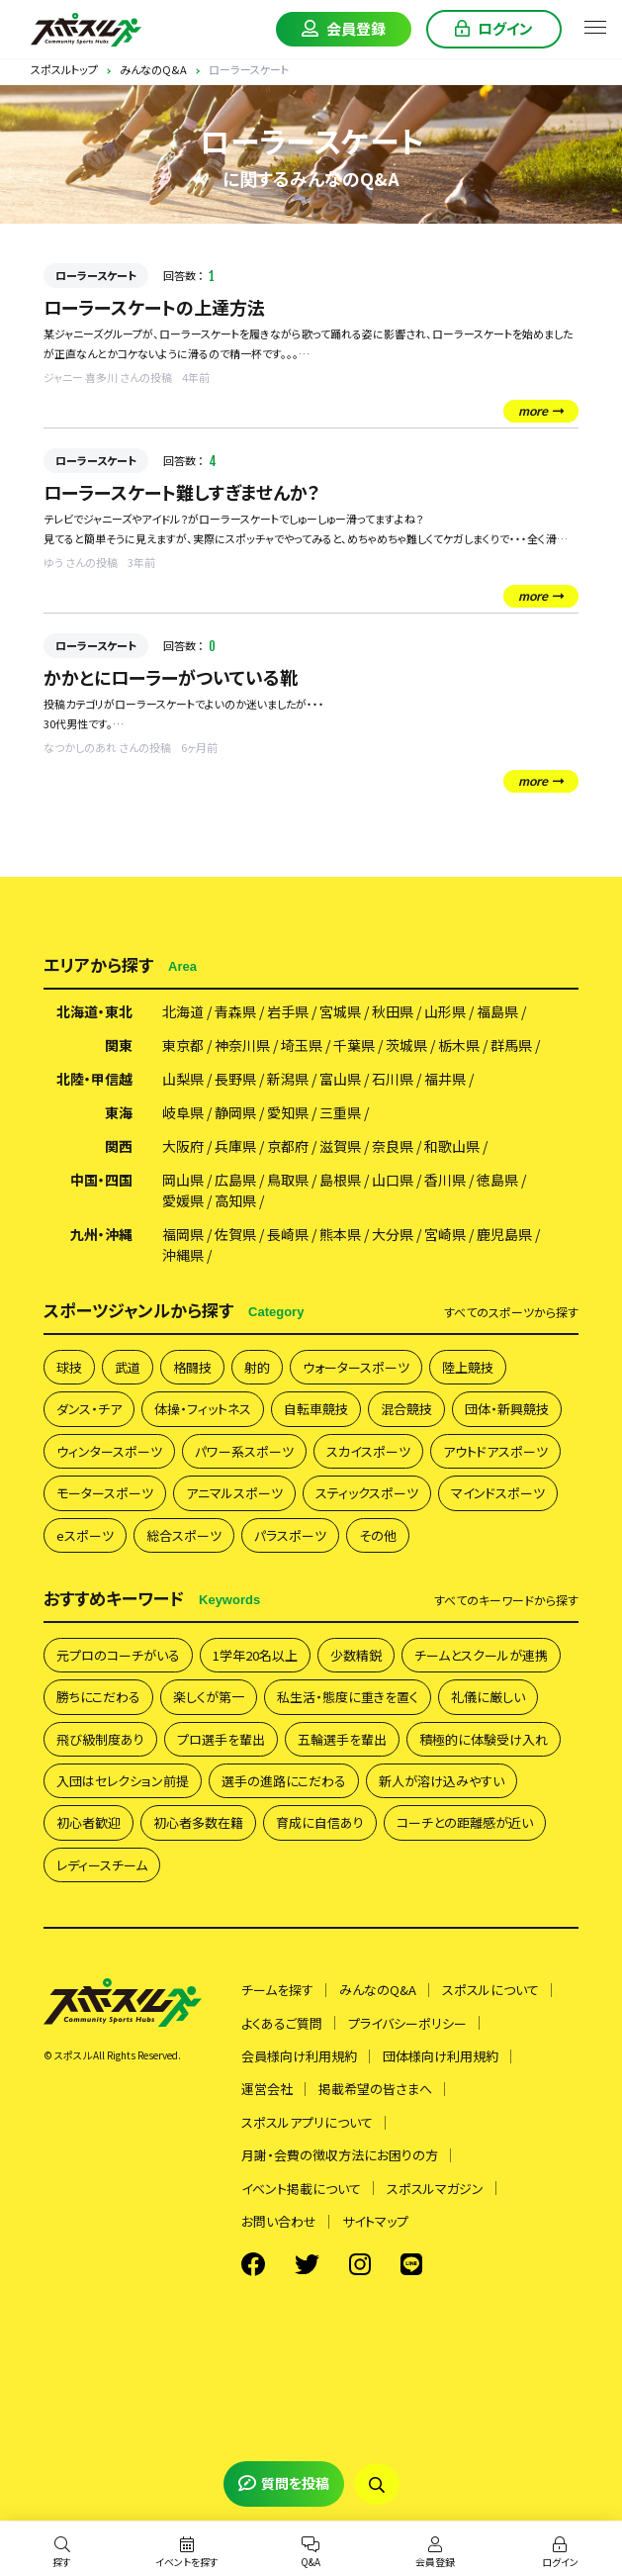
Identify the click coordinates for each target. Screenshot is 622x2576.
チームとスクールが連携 (481, 1655)
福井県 (445, 1079)
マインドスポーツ (498, 1492)
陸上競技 (467, 1367)
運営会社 (267, 2088)
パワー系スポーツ (244, 1451)
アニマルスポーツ (234, 1492)
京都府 (288, 1146)
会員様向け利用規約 (299, 2056)
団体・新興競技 (507, 1408)
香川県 (445, 1180)
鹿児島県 (504, 1234)
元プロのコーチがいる (118, 1655)
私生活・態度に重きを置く (347, 1696)
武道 (127, 1367)
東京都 (183, 1045)
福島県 (497, 1011)
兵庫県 (235, 1146)
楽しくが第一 (208, 1696)
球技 (69, 1367)
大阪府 (183, 1146)
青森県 (235, 1011)
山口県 (392, 1180)
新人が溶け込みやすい (441, 1780)
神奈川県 (242, 1045)
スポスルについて (490, 1989)
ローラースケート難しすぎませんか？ (182, 492)
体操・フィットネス (202, 1408)
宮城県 (340, 1011)
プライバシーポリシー (407, 2023)
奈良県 (392, 1146)
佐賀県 (235, 1234)
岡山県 (183, 1180)
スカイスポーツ (368, 1451)
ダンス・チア (89, 1408)
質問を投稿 (283, 2483)
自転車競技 (316, 1408)
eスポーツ (85, 1535)
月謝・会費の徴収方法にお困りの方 (339, 2155)
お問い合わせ (278, 2221)
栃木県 (459, 1045)
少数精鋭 (356, 1655)
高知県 (235, 1200)
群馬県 (511, 1045)
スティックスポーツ (366, 1492)
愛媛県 (183, 1200)
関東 (119, 1045)
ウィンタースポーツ (109, 1451)
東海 (119, 1112)
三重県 (340, 1112)
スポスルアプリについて (307, 2122)
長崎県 (288, 1234)
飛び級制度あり (100, 1739)
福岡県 (183, 1234)
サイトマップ (375, 2221)
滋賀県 (340, 1146)
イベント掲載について (301, 2188)
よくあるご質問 (281, 2023)
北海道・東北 (94, 1011)
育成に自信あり (320, 1822)
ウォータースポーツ (356, 1367)
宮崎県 (445, 1234)
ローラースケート (95, 275)
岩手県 (288, 1011)
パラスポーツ (290, 1535)
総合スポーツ (184, 1535)
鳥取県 (288, 1180)
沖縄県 (183, 1255)
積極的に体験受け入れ (483, 1739)
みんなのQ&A (377, 1989)
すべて (511, 1312)
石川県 (392, 1079)
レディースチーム (101, 1865)
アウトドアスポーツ (495, 1451)
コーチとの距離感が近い (465, 1822)
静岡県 (235, 1112)
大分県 (392, 1234)
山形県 (445, 1011)
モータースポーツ (104, 1492)
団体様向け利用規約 (440, 2056)
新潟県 (288, 1079)
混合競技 (406, 1408)
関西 (119, 1146)
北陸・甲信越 (94, 1079)
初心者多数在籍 (198, 1822)
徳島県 (497, 1180)
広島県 (235, 1180)
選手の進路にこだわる (284, 1780)
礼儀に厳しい (488, 1696)
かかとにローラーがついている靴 (171, 677)
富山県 (340, 1079)
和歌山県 (452, 1146)
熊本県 (340, 1234)
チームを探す (277, 1989)
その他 (378, 1535)
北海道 (183, 1011)
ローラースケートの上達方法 (154, 307)
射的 (257, 1367)
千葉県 (354, 1045)
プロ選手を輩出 (221, 1739)
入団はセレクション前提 (122, 1780)
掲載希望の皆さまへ (375, 2088)
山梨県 (183, 1079)
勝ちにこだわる (98, 1696)
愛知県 (288, 1112)
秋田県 (392, 1011)
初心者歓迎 (88, 1822)
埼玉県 (301, 1045)
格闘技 (192, 1367)
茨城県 (406, 1045)
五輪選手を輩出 (342, 1739)
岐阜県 (183, 1112)
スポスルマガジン (435, 2188)
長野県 (235, 1079)
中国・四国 (101, 1180)
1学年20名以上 (255, 1655)
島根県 (340, 1180)
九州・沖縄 (101, 1234)
